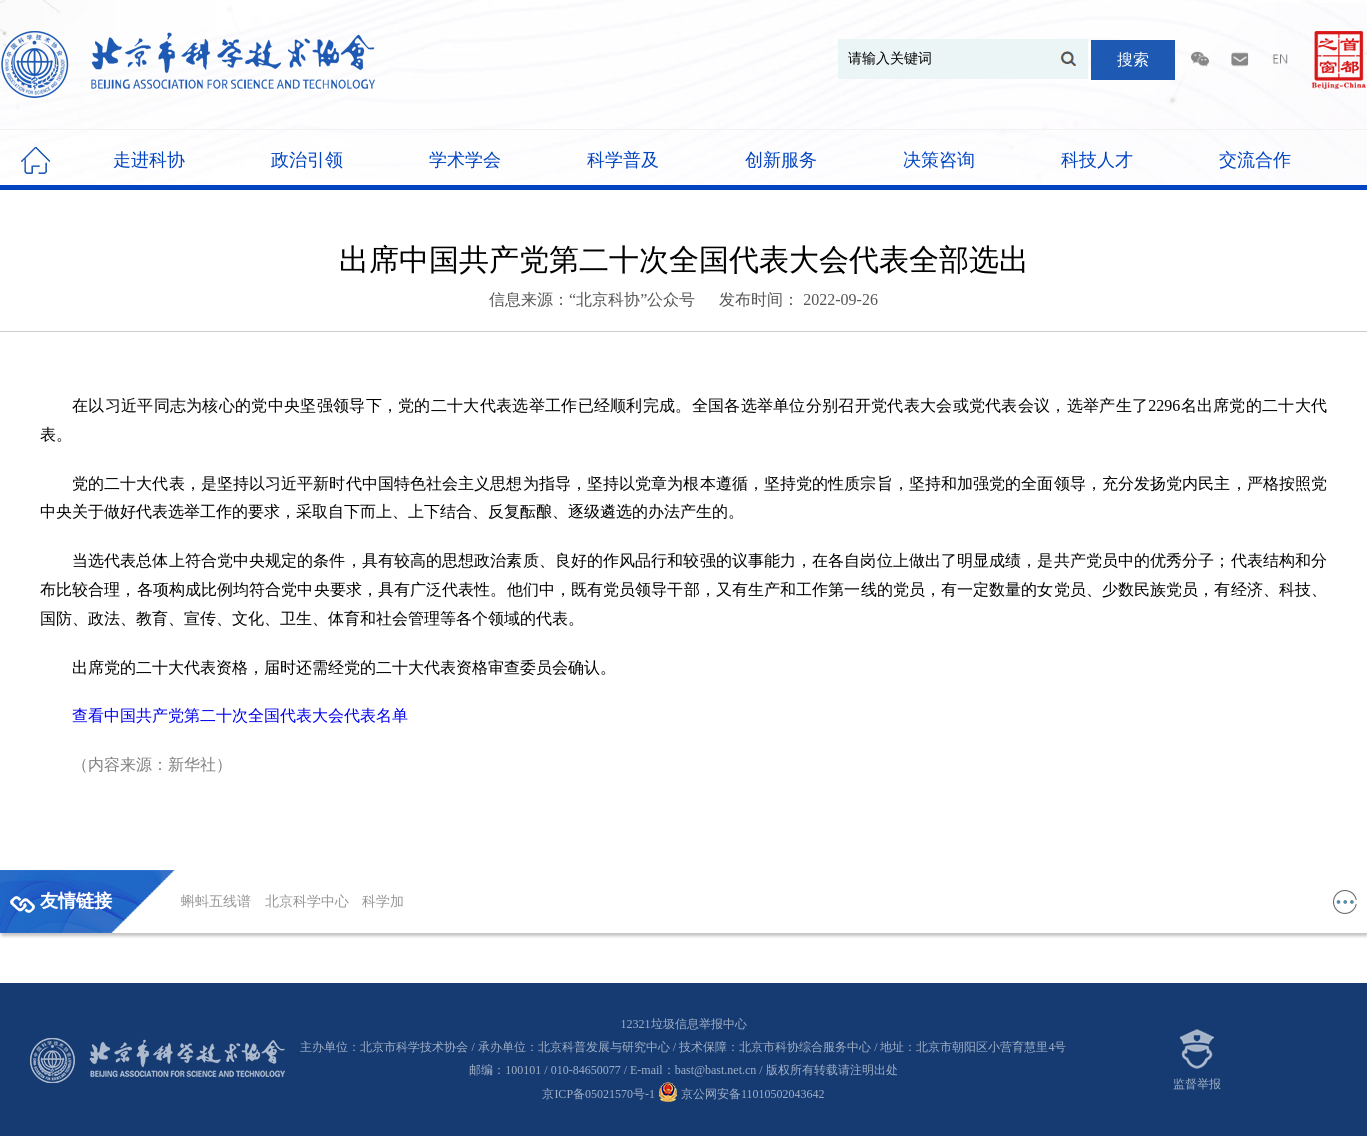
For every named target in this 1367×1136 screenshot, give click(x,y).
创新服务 (781, 160)
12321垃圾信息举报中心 (684, 1024)
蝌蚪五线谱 (218, 901)
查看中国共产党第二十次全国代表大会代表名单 (240, 715)
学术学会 (465, 160)
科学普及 (623, 160)
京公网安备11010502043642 (741, 1094)
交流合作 (1255, 160)
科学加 (383, 901)
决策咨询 (939, 160)
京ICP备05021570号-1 (598, 1094)
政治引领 (307, 160)
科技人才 (1097, 160)
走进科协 (149, 160)
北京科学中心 (309, 901)
